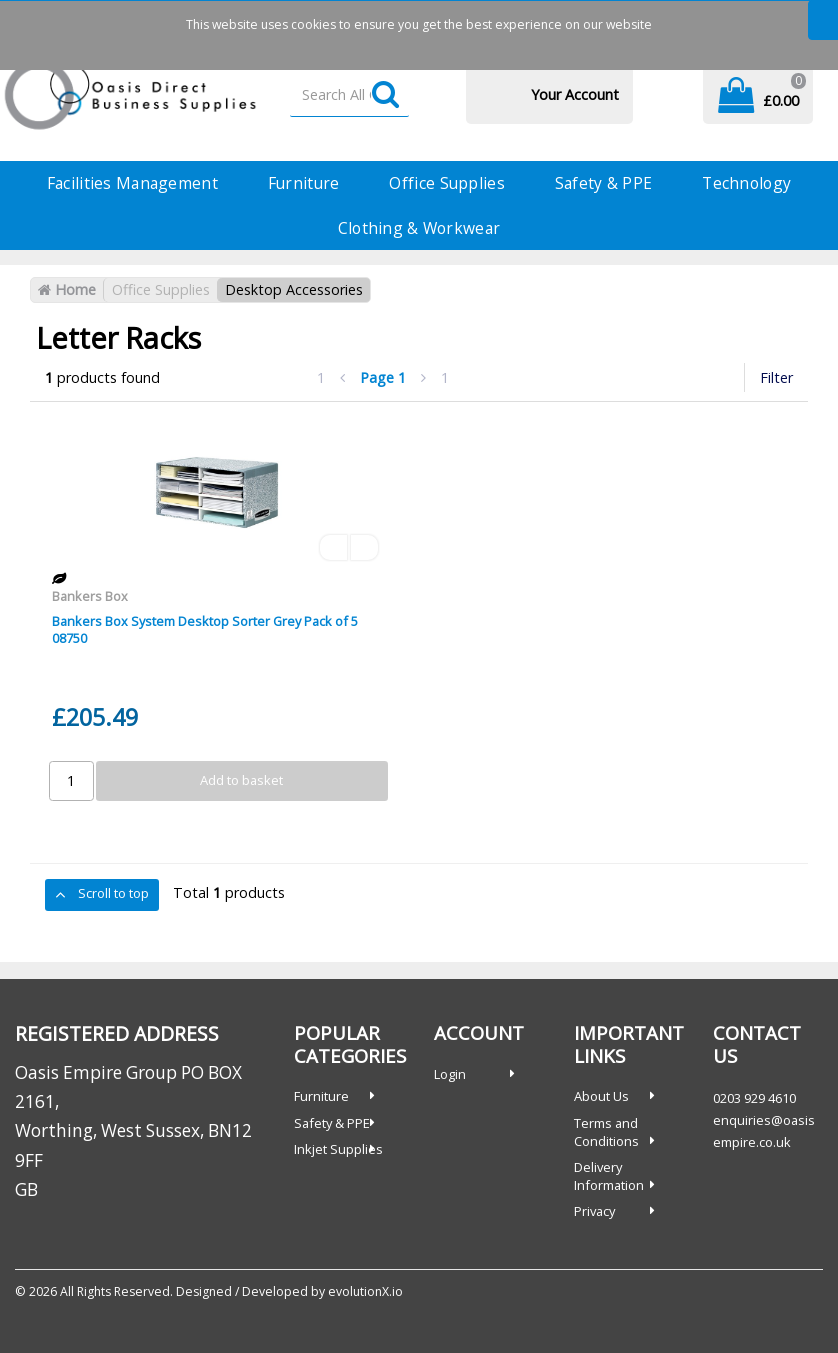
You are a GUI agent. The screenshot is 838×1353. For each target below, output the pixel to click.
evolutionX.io (365, 1291)
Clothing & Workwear (419, 228)
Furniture (304, 183)
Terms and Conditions (606, 1132)
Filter (776, 377)
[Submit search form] (385, 95)
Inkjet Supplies (338, 1149)
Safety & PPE (603, 183)
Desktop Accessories (294, 289)
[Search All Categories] (349, 95)
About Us (601, 1096)
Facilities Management (132, 183)
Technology (746, 183)
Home (67, 289)
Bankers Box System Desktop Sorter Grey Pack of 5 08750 (205, 629)
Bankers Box (90, 596)
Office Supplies (446, 183)
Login (450, 1074)
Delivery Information (609, 1176)
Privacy (594, 1211)
